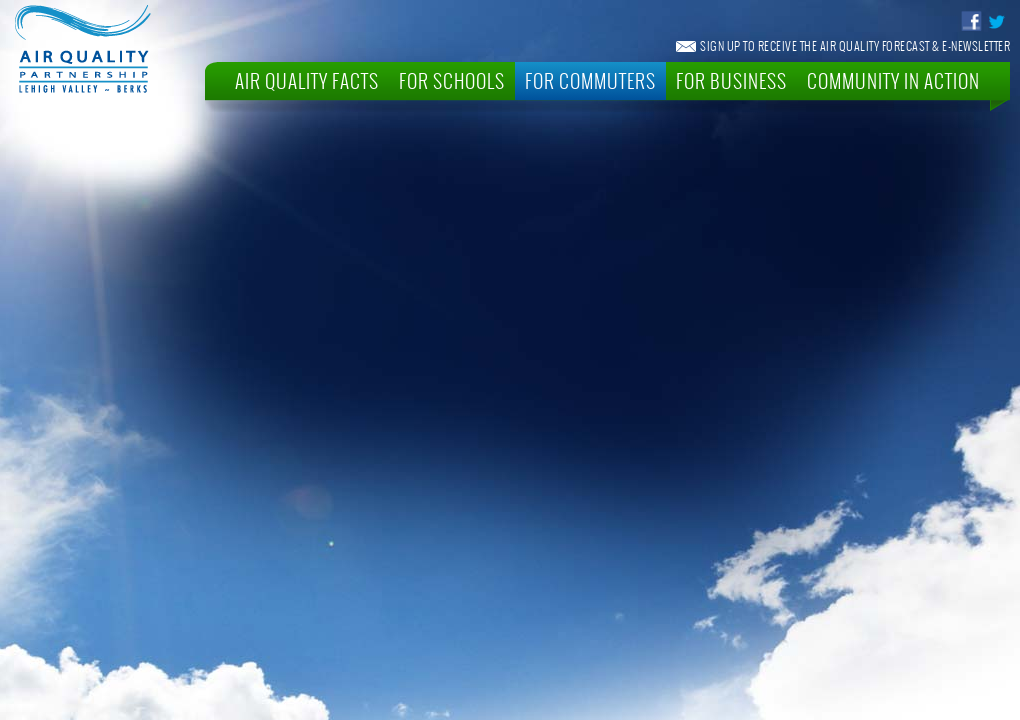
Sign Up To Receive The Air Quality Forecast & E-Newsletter (855, 46)
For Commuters (590, 80)
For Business (731, 80)
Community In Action (893, 80)
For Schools (452, 80)
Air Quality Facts (307, 80)
